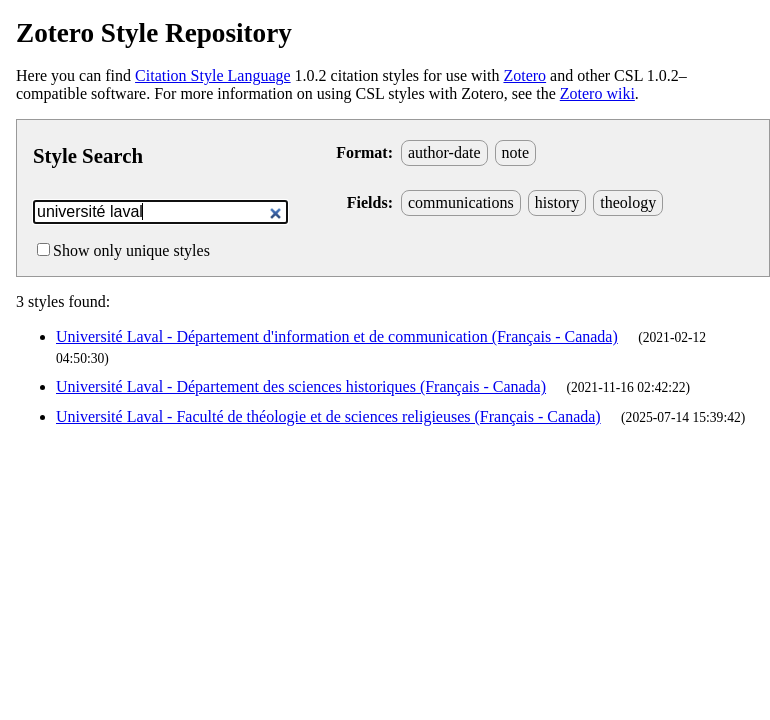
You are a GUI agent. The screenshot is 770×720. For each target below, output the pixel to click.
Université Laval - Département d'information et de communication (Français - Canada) (337, 336)
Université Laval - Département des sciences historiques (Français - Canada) (301, 386)
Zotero (524, 75)
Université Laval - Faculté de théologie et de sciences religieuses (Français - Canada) (328, 416)
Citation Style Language (213, 75)
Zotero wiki (597, 93)
